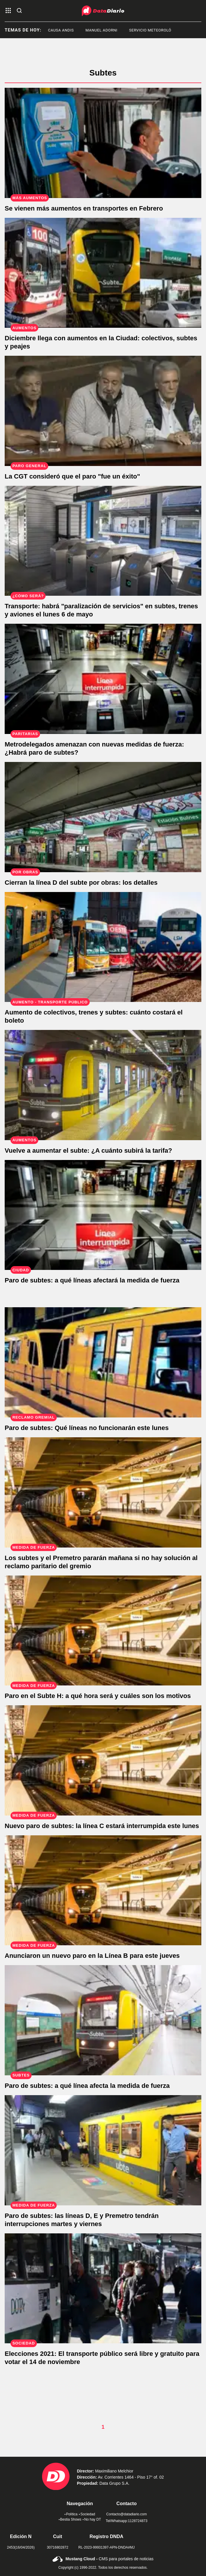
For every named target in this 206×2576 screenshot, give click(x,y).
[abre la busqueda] (19, 11)
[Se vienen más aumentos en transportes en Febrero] (103, 143)
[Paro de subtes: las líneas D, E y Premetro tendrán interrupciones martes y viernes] (103, 2150)
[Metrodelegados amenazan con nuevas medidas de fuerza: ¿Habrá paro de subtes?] (103, 679)
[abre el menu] (8, 11)
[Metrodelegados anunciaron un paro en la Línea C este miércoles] (103, 2020)
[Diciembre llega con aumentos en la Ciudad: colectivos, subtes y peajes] (103, 273)
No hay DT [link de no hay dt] (92, 2519)
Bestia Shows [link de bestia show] (70, 2519)
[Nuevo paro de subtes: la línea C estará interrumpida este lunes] (103, 1760)
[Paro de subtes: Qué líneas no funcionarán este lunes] (103, 1362)
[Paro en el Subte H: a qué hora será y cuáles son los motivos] (103, 1631)
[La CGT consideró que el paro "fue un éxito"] (103, 411)
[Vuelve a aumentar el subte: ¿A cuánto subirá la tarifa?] (103, 1085)
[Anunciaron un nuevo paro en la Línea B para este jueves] (103, 1890)
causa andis (76, 30)
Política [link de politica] (71, 2514)
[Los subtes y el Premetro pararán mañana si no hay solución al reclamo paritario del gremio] (103, 1492)
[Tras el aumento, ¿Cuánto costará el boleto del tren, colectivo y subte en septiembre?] (103, 947)
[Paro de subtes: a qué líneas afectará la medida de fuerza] (103, 1215)
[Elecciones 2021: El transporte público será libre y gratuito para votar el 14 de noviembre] (103, 2288)
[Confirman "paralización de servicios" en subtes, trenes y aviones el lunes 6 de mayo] (103, 541)
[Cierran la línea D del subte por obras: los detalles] (103, 817)
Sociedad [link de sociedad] (87, 2514)
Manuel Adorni (116, 30)
